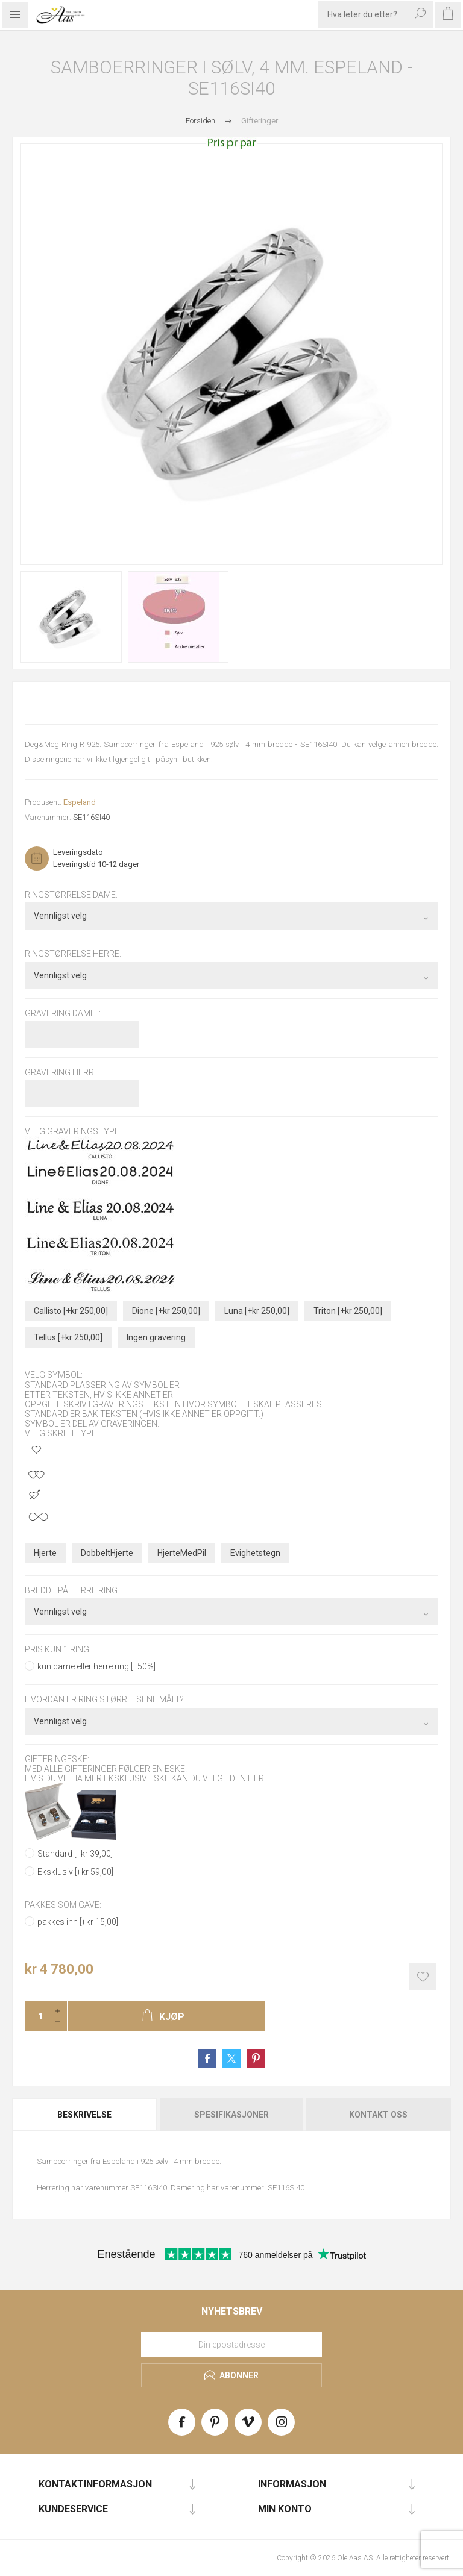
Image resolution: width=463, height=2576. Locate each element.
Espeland (79, 802)
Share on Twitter (231, 2058)
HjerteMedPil (181, 1553)
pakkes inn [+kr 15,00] (77, 1922)
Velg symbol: (54, 1375)
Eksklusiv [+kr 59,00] (75, 1872)
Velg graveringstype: (73, 1131)
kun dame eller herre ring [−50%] (96, 1666)
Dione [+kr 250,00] (166, 1311)
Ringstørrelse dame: (71, 894)
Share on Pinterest (256, 2058)
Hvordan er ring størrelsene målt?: (105, 1700)
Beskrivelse (84, 2114)
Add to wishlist (422, 1976)
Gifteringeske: (57, 1759)
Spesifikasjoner (231, 2114)
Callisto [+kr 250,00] (71, 1311)
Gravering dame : (63, 1013)
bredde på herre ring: (72, 1590)
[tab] (85, 2114)
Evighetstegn (255, 1553)
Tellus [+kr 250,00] (68, 1337)
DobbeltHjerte (107, 1553)
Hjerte (45, 1553)
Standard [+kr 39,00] (75, 1854)
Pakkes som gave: (63, 1905)
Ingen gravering (156, 1337)
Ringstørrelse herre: (73, 954)
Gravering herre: (63, 1072)
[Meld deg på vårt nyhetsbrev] (231, 2344)
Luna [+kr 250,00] (256, 1311)
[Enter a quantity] (37, 2016)
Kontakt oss (378, 2114)
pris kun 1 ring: (58, 1649)
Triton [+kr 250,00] (347, 1311)
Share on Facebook (207, 2058)
